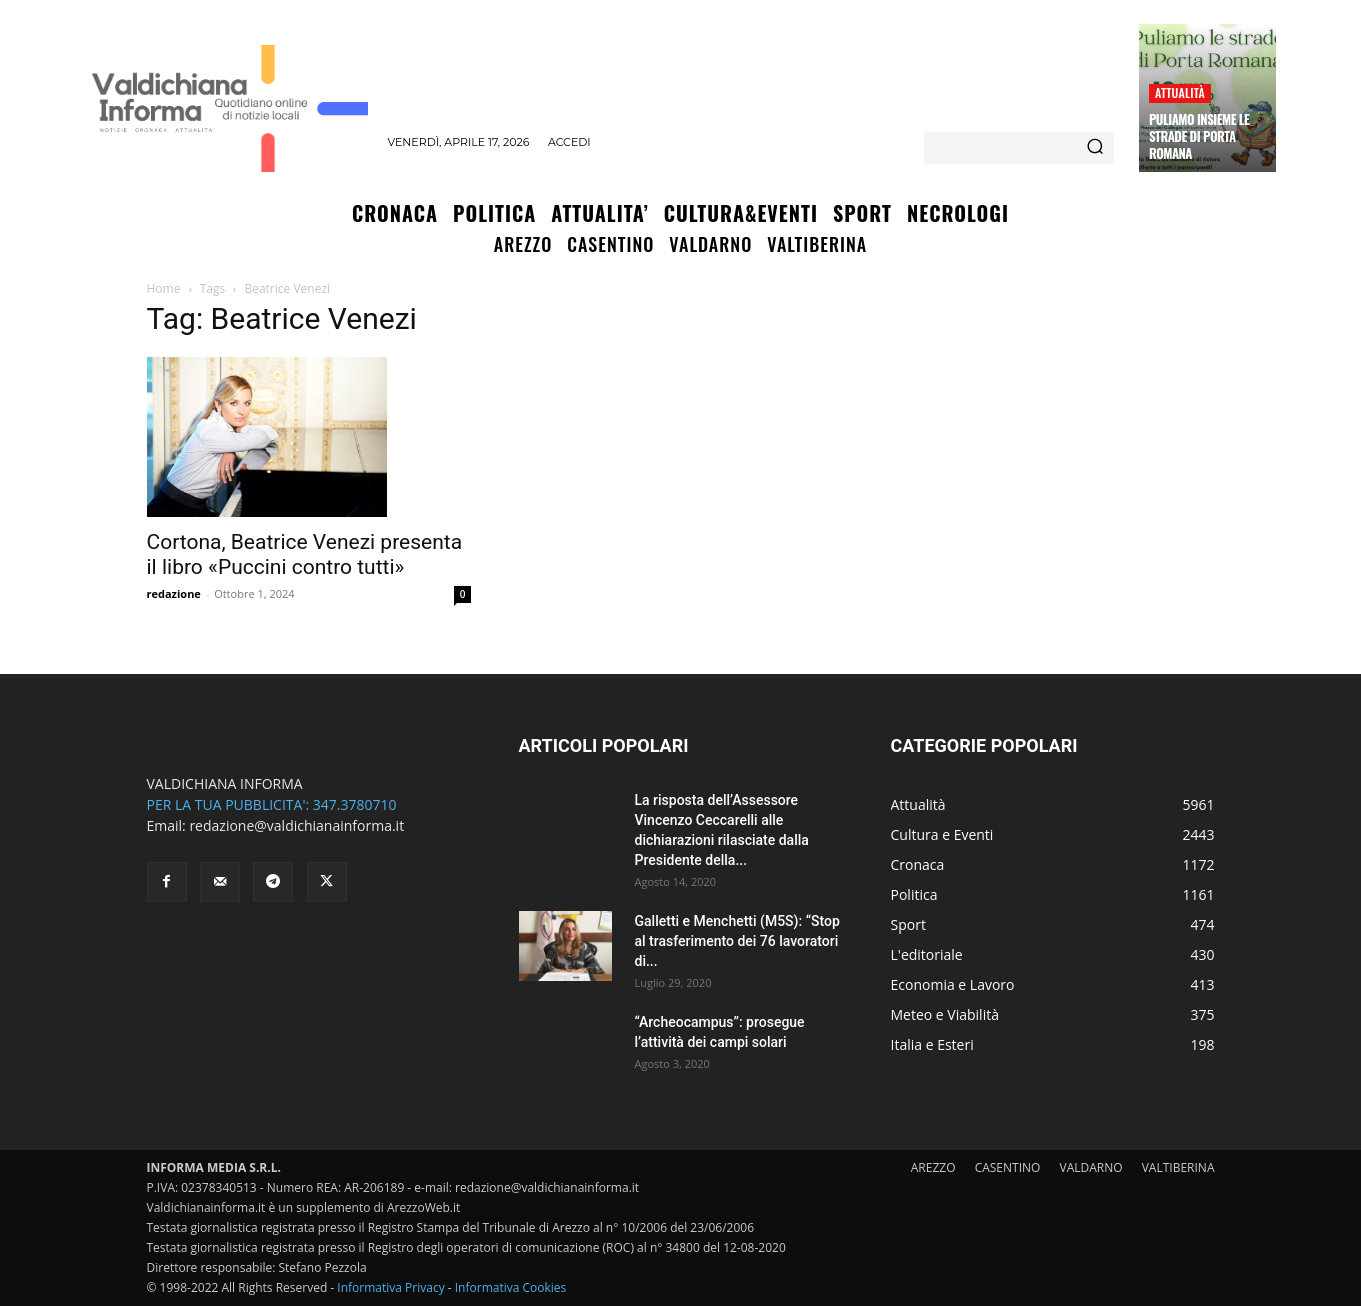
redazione (174, 593)
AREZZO (933, 1167)
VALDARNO (1091, 1167)
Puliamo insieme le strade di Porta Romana (1199, 136)
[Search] (1095, 148)
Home (164, 288)
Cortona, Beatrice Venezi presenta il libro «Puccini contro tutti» (305, 554)
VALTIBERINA (1178, 1167)
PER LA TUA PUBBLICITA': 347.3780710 (272, 804)
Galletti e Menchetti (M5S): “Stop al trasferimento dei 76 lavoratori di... (737, 941)
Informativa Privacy (390, 1287)
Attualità (1180, 92)
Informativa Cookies (511, 1287)
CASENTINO (1008, 1167)
